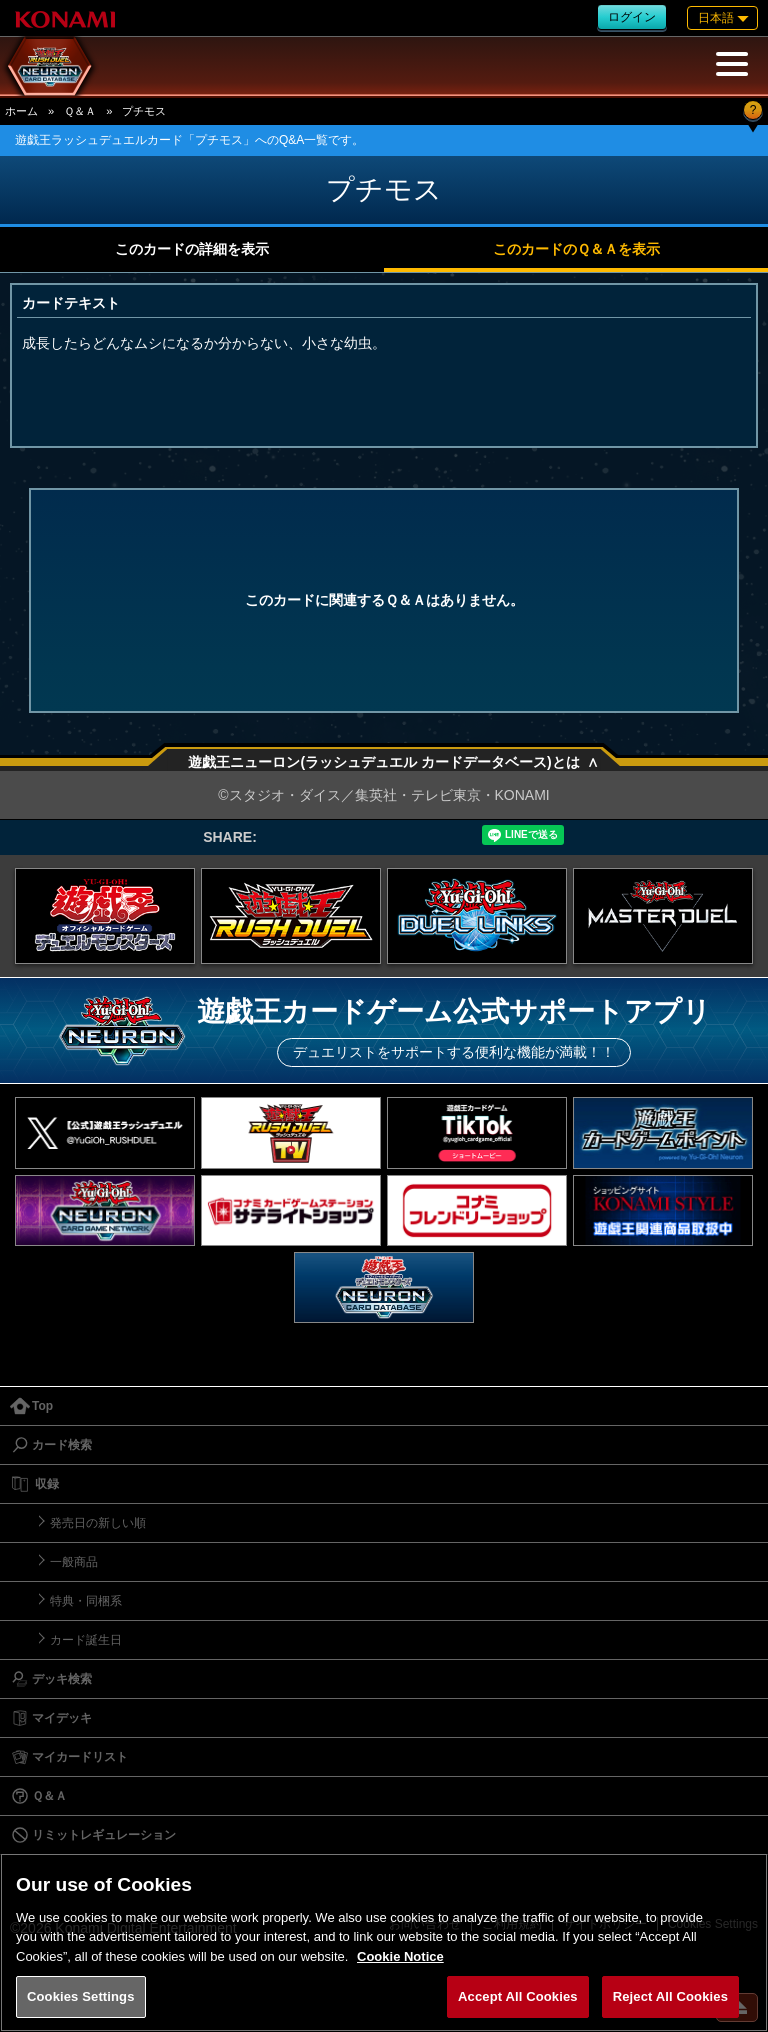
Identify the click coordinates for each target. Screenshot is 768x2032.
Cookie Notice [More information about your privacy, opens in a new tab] (400, 1956)
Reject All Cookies (670, 1996)
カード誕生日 (86, 1640)
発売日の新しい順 (98, 1523)
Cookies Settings (81, 1996)
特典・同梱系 (86, 1601)
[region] (384, 1942)
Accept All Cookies (518, 1996)
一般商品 (74, 1562)
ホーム (21, 111)
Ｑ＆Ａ (80, 111)
